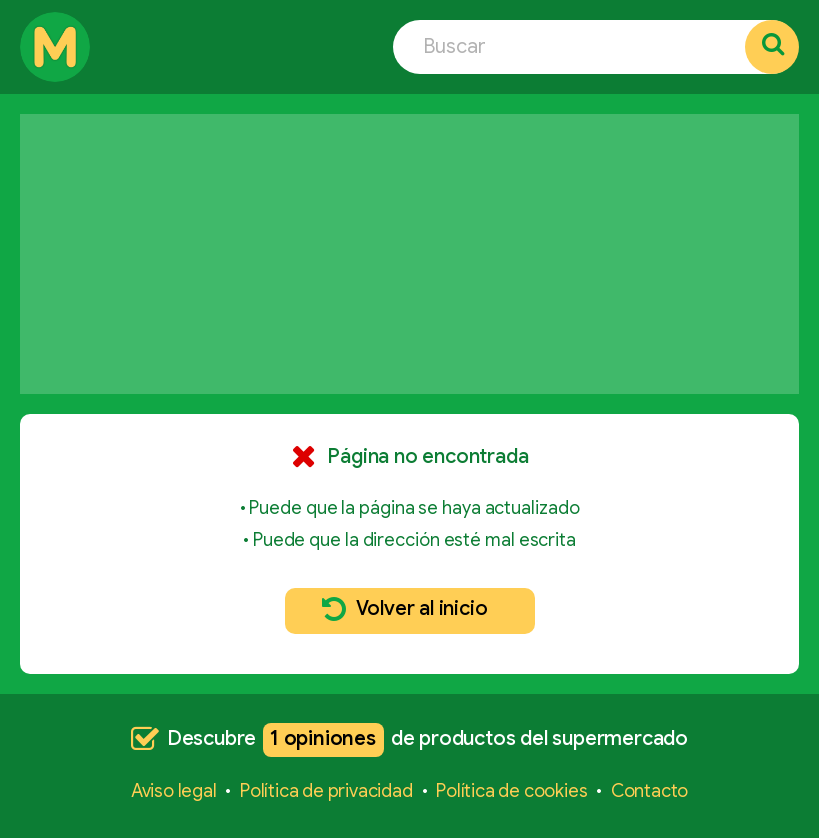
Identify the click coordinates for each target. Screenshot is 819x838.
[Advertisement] (409, 254)
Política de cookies (511, 791)
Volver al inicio (405, 609)
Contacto (649, 791)
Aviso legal (174, 791)
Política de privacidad (326, 791)
